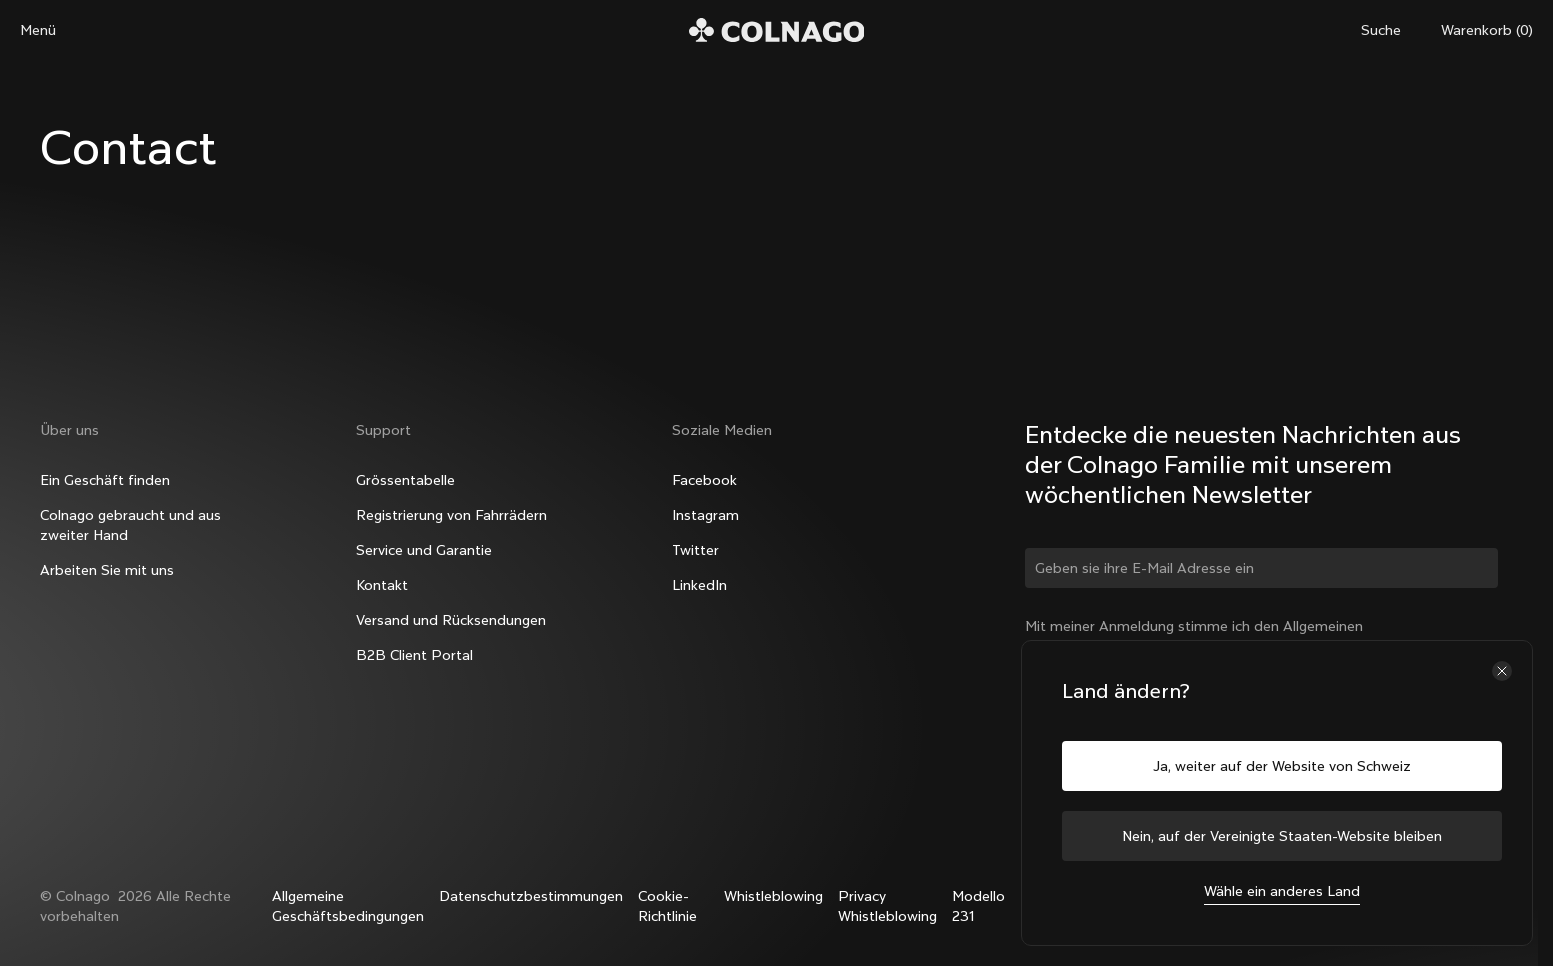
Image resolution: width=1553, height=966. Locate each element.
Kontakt (382, 585)
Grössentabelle (405, 480)
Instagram (705, 515)
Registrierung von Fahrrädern (451, 515)
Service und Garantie (424, 550)
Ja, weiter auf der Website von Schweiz (1282, 766)
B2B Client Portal (414, 655)
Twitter (695, 550)
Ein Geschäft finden (105, 480)
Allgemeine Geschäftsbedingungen (348, 906)
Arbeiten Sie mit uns (107, 570)
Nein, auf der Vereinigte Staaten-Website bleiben (1282, 836)
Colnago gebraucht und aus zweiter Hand (130, 525)
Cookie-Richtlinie (667, 906)
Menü (38, 30)
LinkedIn (699, 585)
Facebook (704, 480)
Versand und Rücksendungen (451, 620)
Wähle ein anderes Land (1282, 891)
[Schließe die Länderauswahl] (1502, 671)
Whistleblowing (773, 896)
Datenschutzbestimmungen (531, 896)
